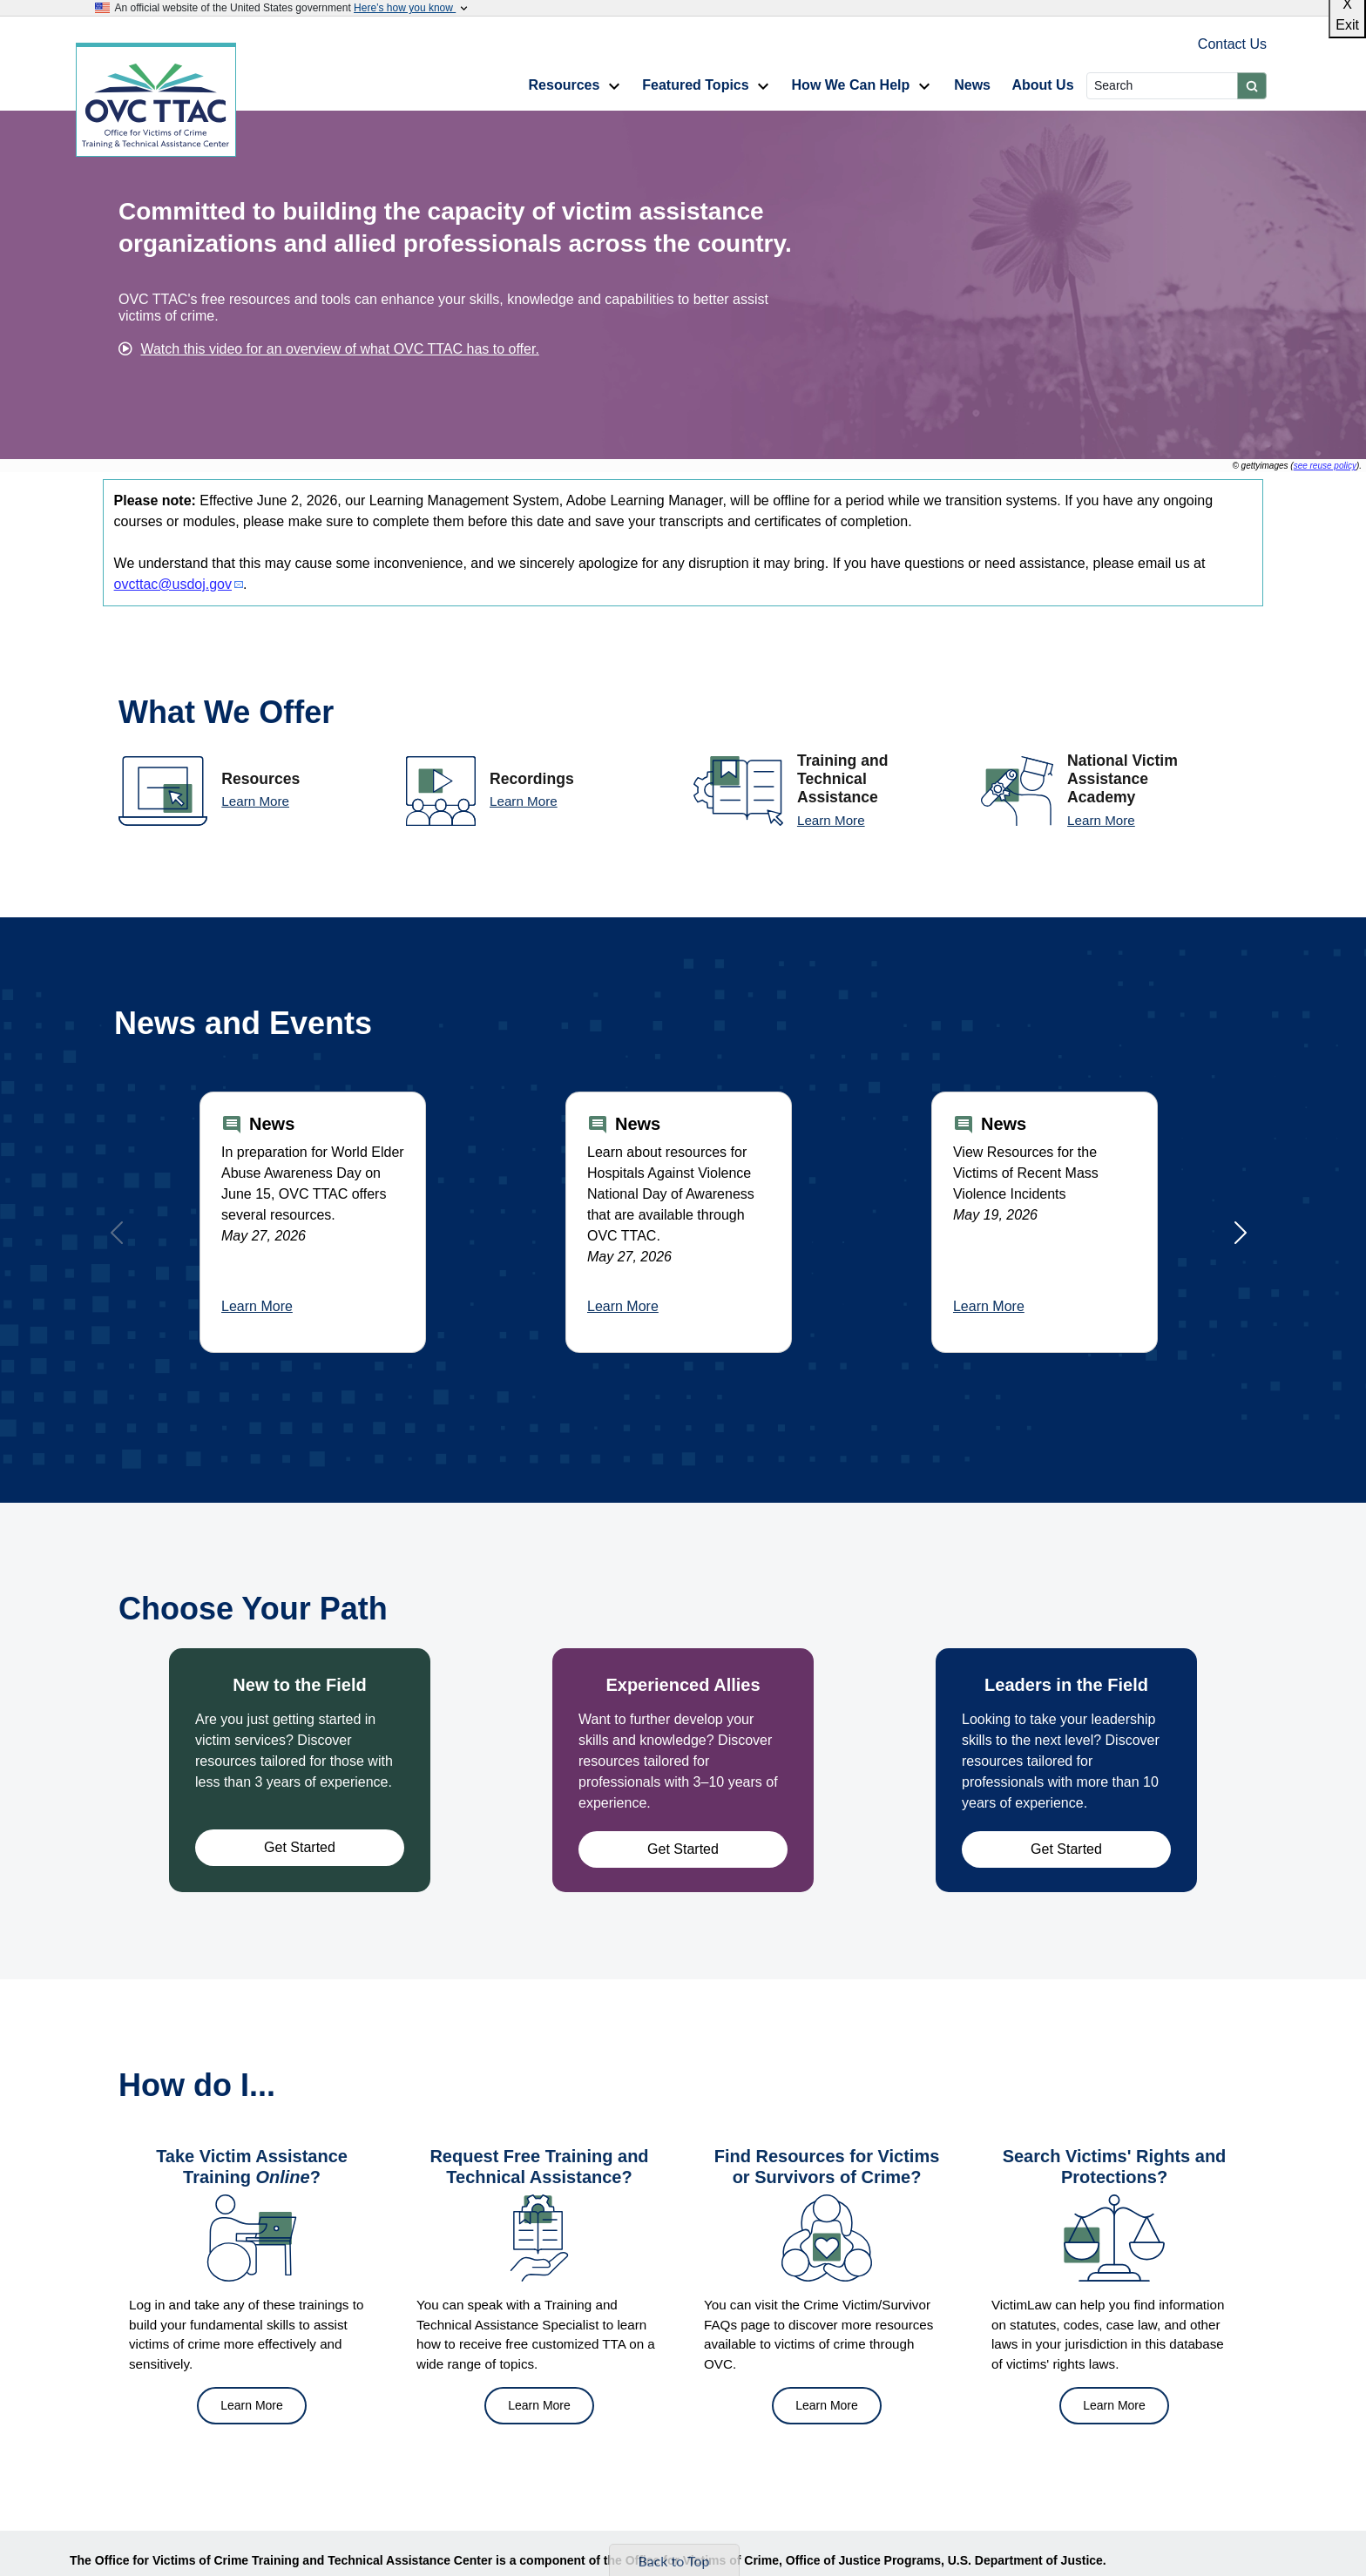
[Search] (1162, 85)
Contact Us (1232, 44)
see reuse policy (1325, 465)
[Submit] (1252, 85)
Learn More (255, 801)
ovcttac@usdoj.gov (173, 584)
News (972, 85)
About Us (1042, 85)
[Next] (1240, 1233)
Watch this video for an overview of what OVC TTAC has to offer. (339, 348)
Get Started (299, 1847)
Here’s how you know (412, 8)
